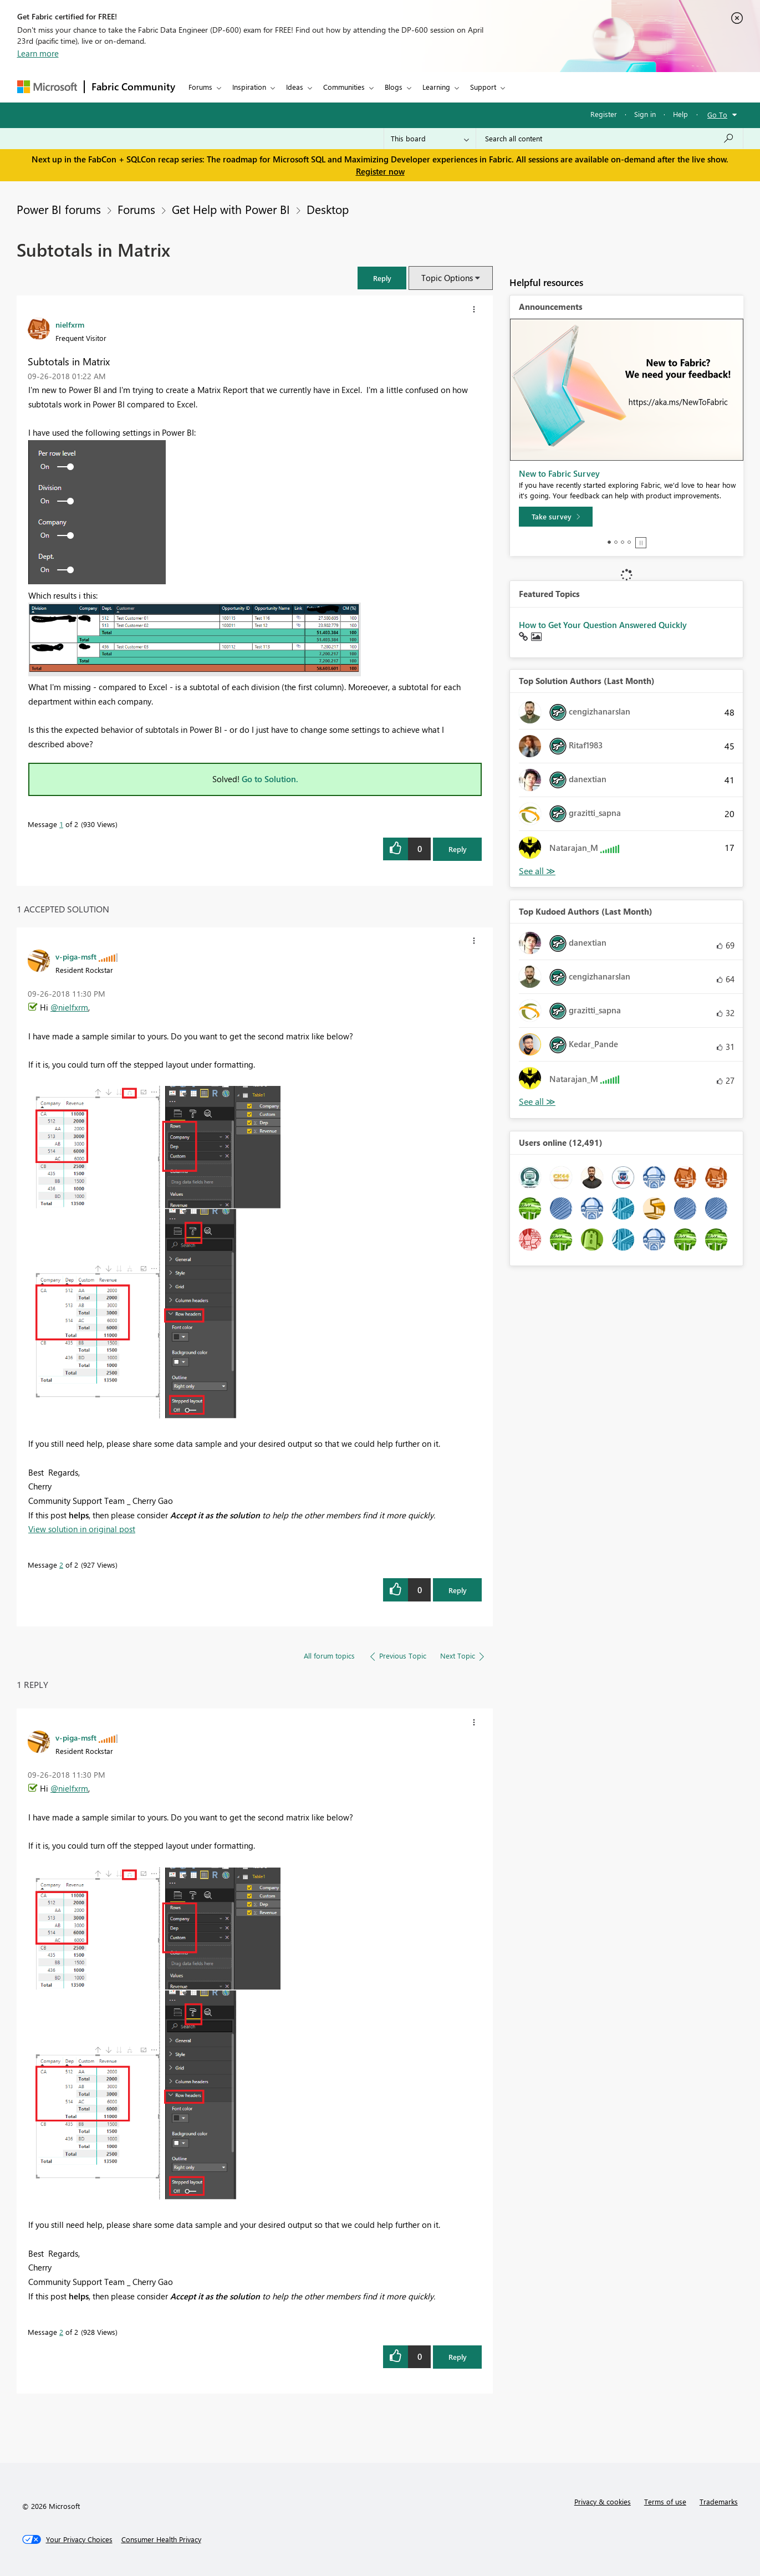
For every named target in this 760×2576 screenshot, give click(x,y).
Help (680, 114)
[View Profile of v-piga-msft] (75, 956)
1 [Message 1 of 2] (61, 824)
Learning (436, 86)
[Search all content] (609, 138)
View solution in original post (81, 1528)
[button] (382, 278)
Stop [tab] (640, 542)
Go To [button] (717, 114)
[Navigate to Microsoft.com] (47, 86)
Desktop (328, 209)
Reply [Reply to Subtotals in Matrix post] (457, 849)
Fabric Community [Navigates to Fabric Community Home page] (133, 86)
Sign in (645, 114)
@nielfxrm (69, 1007)
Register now (380, 171)
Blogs (393, 86)
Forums (200, 86)
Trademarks (719, 2501)
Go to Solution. (270, 778)
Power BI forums (59, 209)
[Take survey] (556, 517)
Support (483, 86)
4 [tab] (629, 542)
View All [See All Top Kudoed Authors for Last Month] (537, 1101)
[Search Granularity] (430, 138)
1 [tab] (609, 542)
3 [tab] (622, 542)
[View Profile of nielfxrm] (69, 324)
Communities (344, 86)
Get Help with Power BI (231, 209)
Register (603, 114)
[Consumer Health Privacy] (161, 2539)
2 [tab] (616, 542)
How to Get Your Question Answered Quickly (603, 624)
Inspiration (249, 86)
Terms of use (665, 2501)
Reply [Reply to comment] (457, 1590)
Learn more (38, 53)
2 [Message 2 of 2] (61, 1564)
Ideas (294, 86)
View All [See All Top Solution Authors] (537, 871)
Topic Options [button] (447, 277)
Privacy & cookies (602, 2501)
